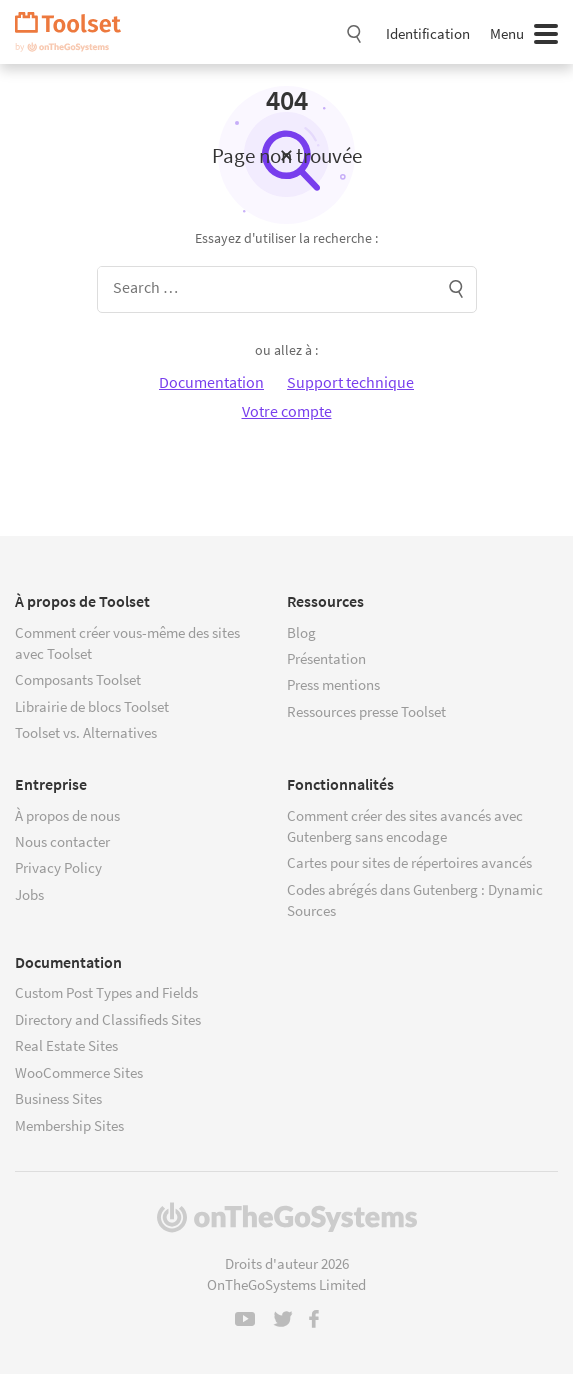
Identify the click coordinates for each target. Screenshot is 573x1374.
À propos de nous (67, 815)
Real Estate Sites (66, 1045)
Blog (301, 632)
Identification (428, 33)
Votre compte (287, 411)
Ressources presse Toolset (366, 711)
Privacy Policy (58, 867)
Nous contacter (62, 841)
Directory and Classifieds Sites (108, 1019)
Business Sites (58, 1098)
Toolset (75, 32)
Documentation (211, 382)
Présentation (326, 658)
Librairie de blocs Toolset (92, 706)
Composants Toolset (78, 679)
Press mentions (333, 684)
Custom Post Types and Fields (106, 992)
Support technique (350, 382)
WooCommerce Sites (79, 1072)
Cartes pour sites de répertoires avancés (409, 862)
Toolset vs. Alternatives (86, 732)
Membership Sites (69, 1125)
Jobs (29, 894)
